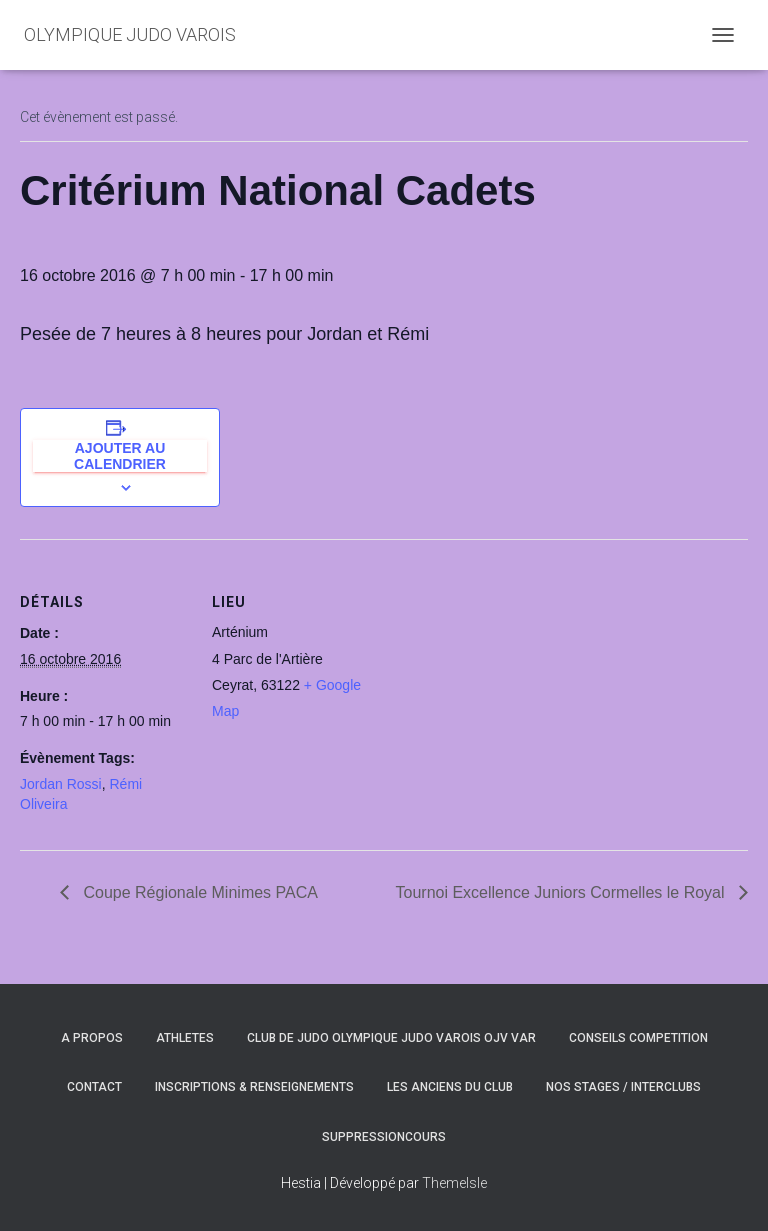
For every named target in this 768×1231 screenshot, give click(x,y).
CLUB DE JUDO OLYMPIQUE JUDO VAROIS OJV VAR (391, 1038)
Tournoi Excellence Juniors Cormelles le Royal (562, 892)
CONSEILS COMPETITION (638, 1038)
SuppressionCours (384, 1137)
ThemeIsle (454, 1183)
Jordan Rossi (61, 784)
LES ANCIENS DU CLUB (450, 1087)
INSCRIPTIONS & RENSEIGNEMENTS (254, 1087)
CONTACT (94, 1087)
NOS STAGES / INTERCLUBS (623, 1087)
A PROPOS (92, 1038)
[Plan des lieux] (509, 677)
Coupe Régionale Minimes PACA (198, 892)
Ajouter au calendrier (120, 456)
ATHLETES (185, 1038)
